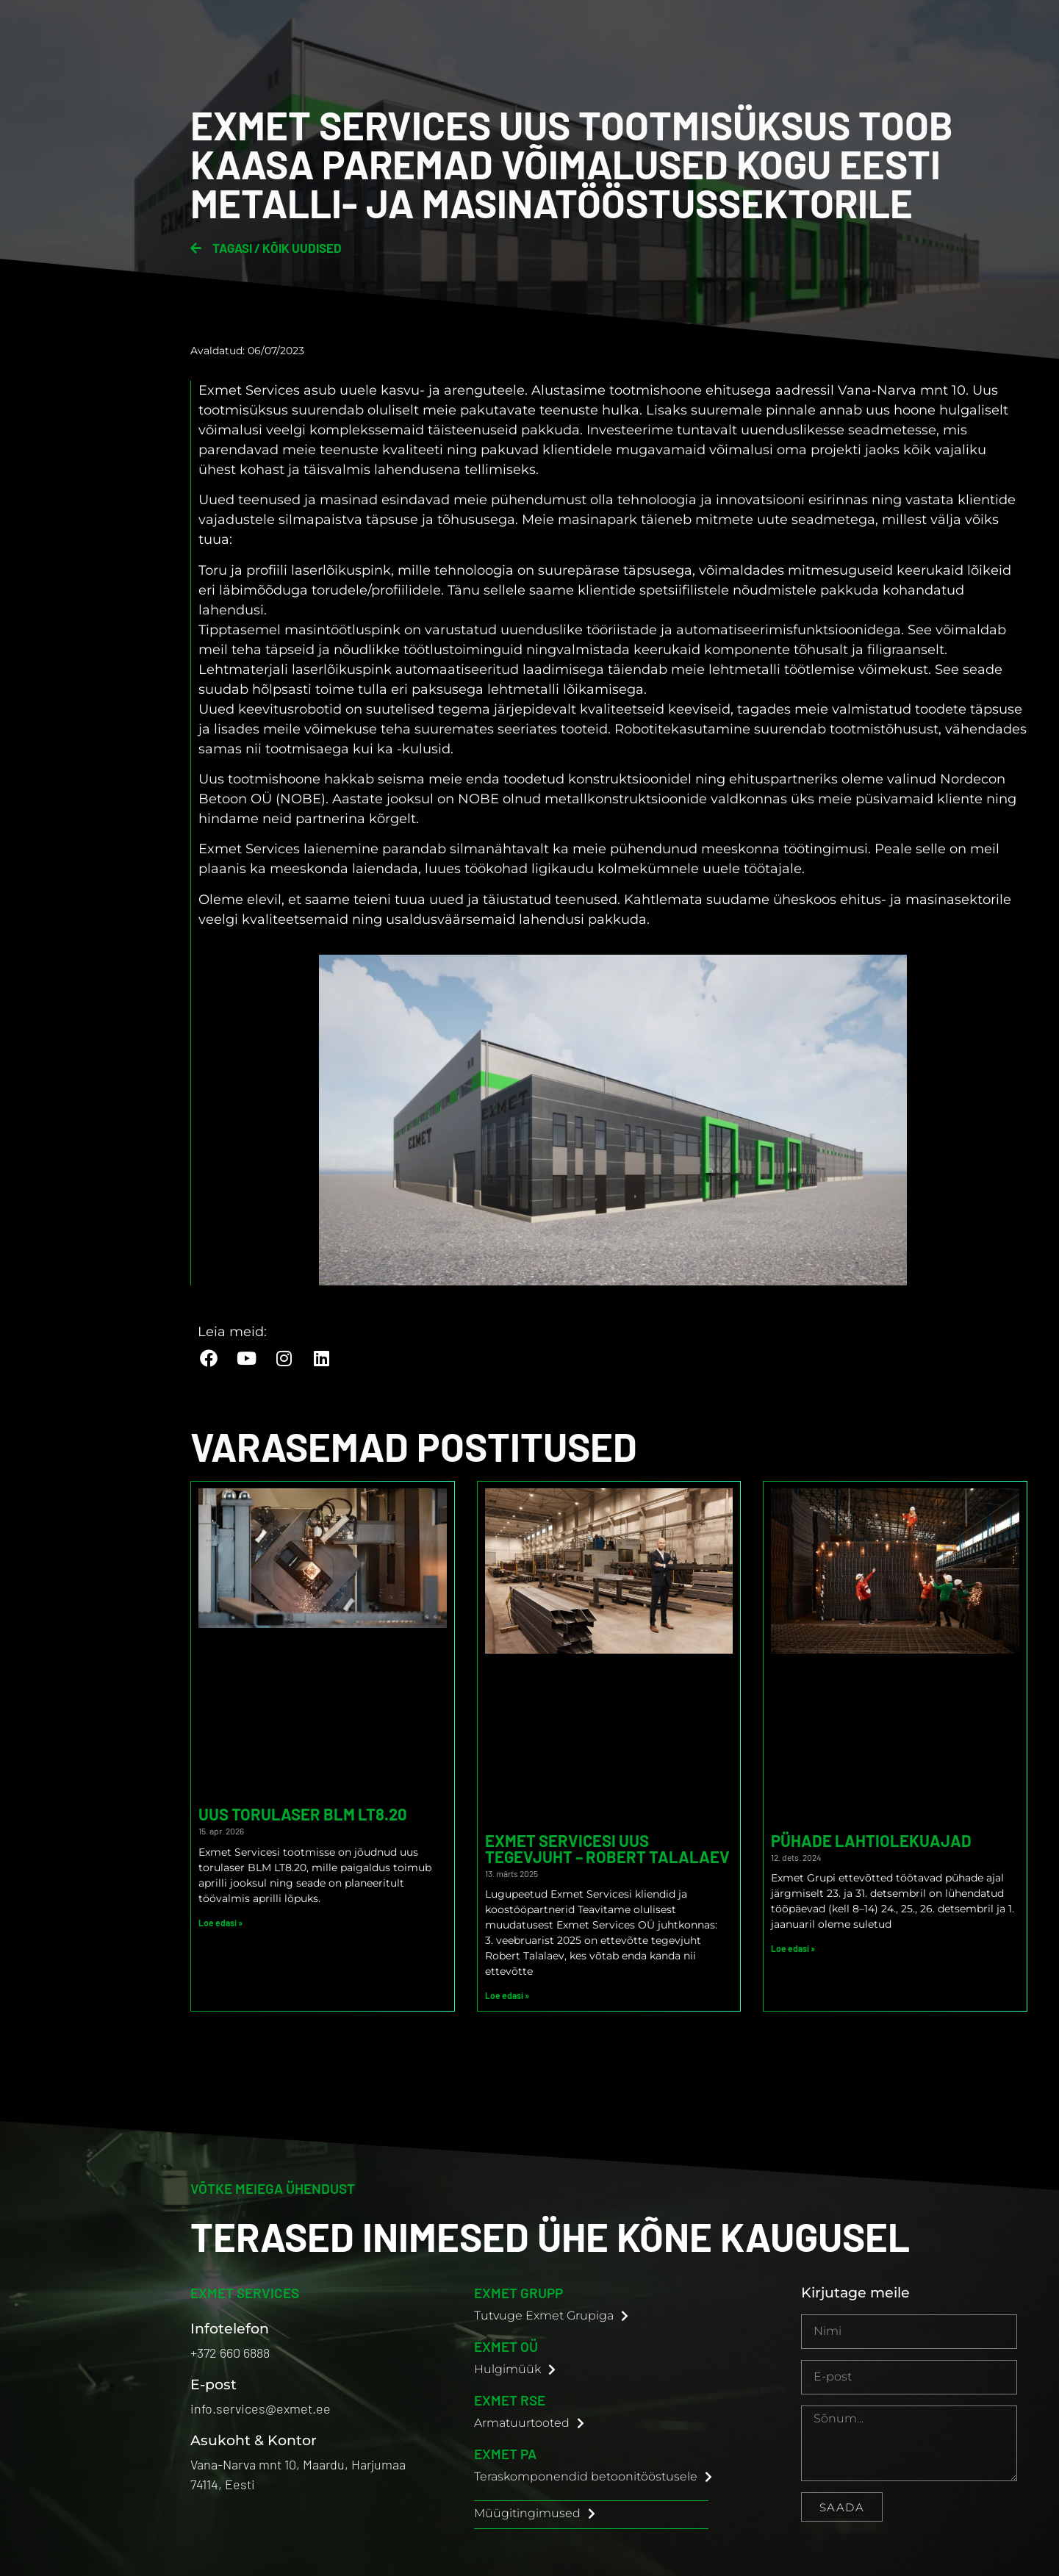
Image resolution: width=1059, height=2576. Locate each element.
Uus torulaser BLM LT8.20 (302, 1813)
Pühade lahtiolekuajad (871, 1840)
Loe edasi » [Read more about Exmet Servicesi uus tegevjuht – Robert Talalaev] (507, 1995)
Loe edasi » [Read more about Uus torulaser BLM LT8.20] (220, 1922)
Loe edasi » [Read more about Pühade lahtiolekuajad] (793, 1948)
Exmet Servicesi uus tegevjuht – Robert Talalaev (607, 1848)
